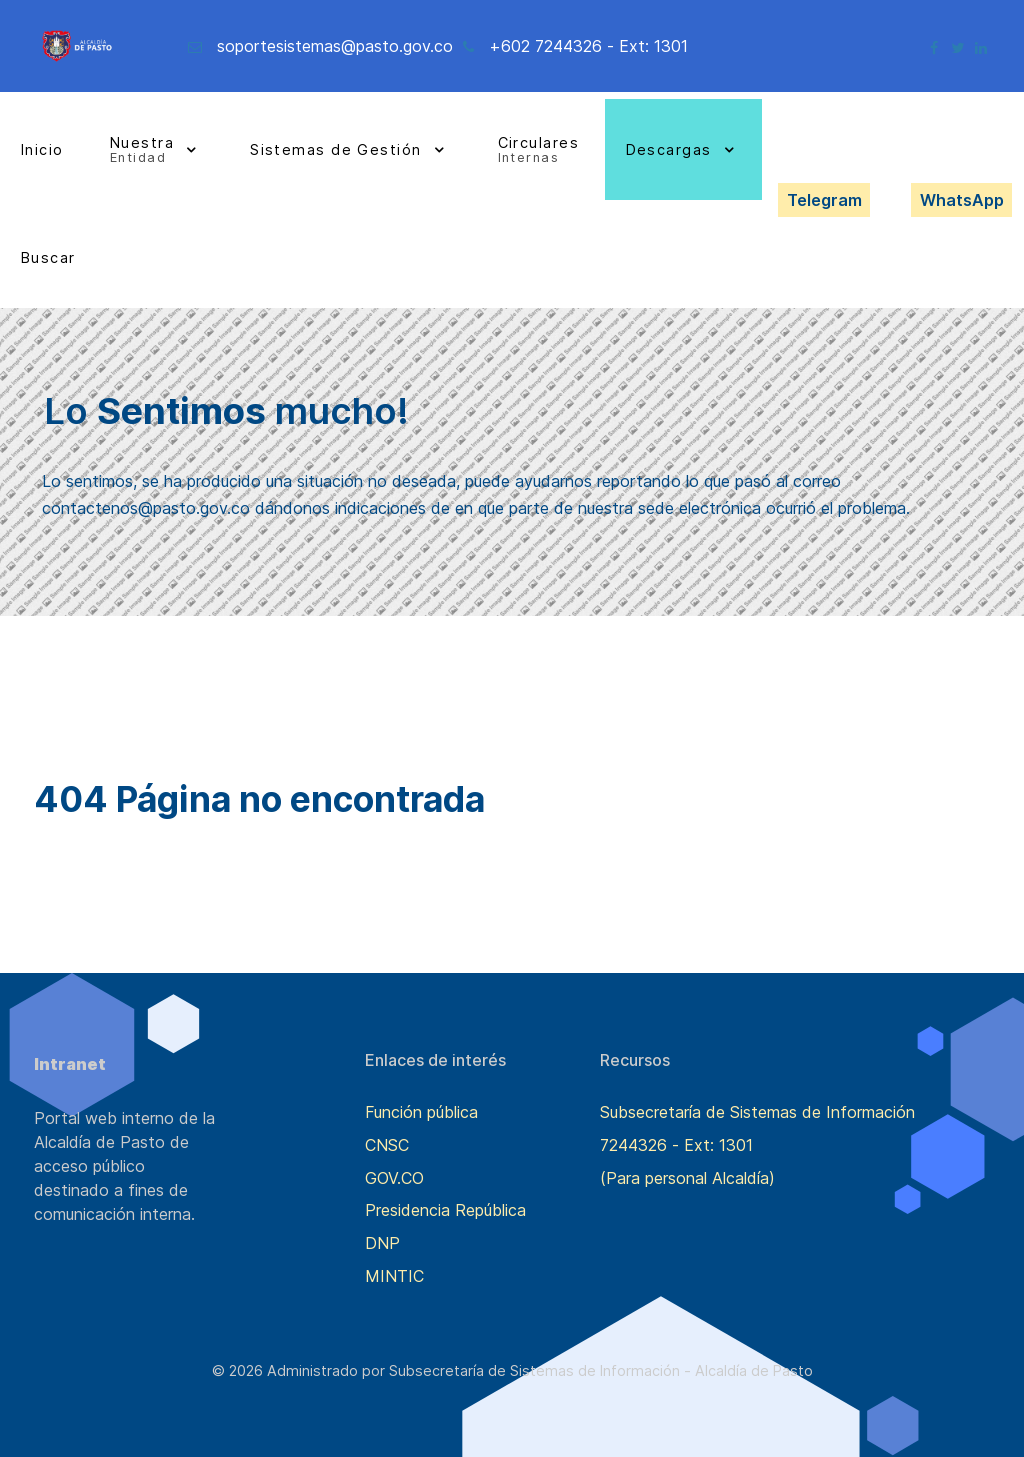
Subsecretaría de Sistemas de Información (757, 1112)
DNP (382, 1243)
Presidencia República (445, 1210)
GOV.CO (394, 1178)
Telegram (824, 200)
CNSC (387, 1145)
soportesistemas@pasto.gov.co (335, 46)
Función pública (421, 1112)
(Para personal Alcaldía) (687, 1178)
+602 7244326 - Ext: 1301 (588, 46)
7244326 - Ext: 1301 (676, 1145)
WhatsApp (962, 200)
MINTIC (394, 1276)
